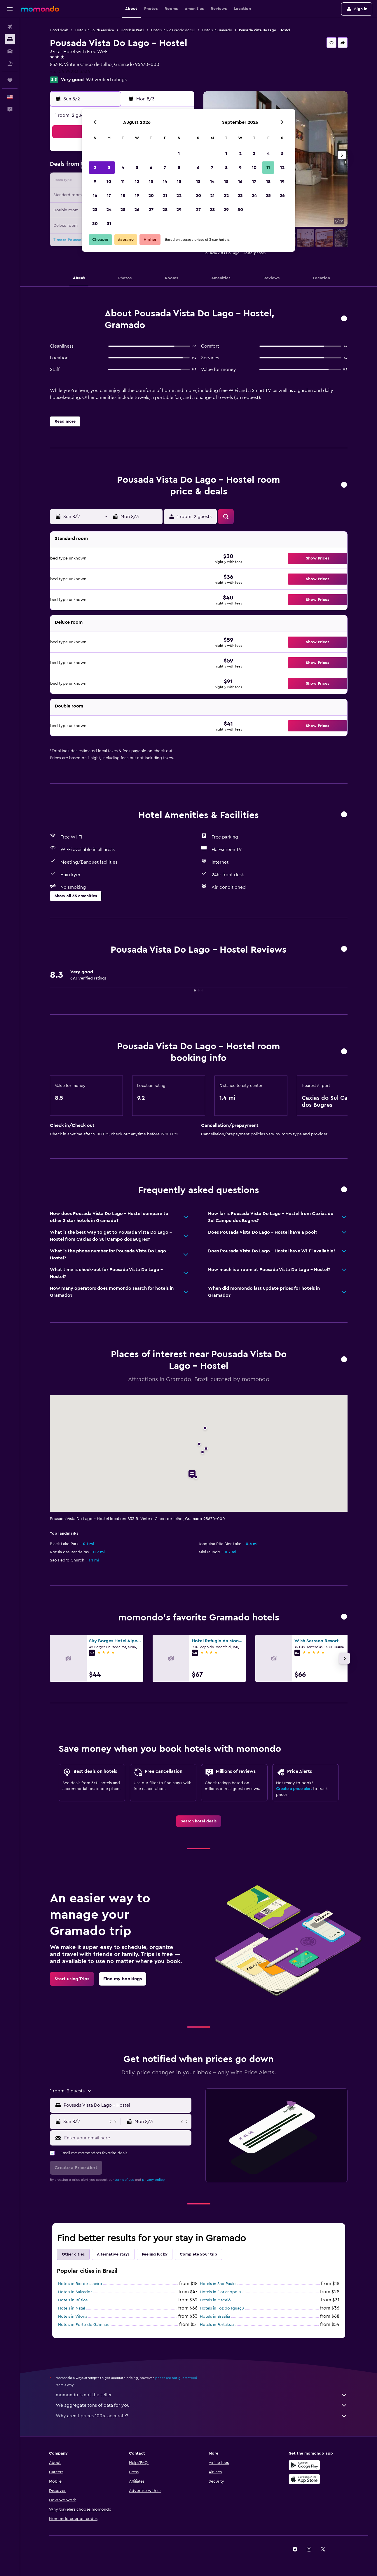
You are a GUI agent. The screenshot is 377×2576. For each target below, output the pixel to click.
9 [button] (95, 181)
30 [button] (95, 223)
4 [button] (123, 167)
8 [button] (179, 167)
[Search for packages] (10, 63)
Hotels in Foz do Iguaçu (222, 2308)
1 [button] (179, 153)
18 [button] (123, 195)
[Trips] (10, 80)
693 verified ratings (106, 79)
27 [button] (151, 209)
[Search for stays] (10, 39)
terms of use (124, 2179)
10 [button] (109, 181)
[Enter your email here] (126, 2138)
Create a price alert (294, 1789)
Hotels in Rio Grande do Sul (173, 30)
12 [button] (137, 181)
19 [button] (137, 195)
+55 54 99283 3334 (70, 71)
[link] (198, 1821)
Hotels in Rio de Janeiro (80, 2284)
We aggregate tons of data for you (202, 2405)
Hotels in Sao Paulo (218, 2284)
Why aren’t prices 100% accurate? (202, 2415)
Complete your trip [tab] (198, 2254)
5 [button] (137, 167)
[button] (10, 9)
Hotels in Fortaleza (217, 2325)
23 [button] (94, 209)
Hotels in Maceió (215, 2300)
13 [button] (151, 181)
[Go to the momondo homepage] (40, 9)
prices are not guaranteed (176, 2378)
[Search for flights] (10, 27)
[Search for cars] (10, 51)
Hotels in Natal (71, 2308)
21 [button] (165, 195)
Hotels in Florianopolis (220, 2292)
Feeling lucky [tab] (154, 2254)
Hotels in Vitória (72, 2316)
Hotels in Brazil (132, 30)
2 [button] (95, 167)
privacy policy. (153, 2179)
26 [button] (136, 209)
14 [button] (165, 181)
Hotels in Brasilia (215, 2316)
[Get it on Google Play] (304, 2465)
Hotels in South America (94, 30)
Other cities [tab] (73, 2254)
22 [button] (178, 195)
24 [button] (108, 209)
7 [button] (165, 167)
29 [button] (178, 209)
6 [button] (151, 167)
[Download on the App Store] (304, 2479)
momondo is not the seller (202, 2394)
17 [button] (109, 195)
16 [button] (95, 195)
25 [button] (122, 209)
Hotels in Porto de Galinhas (83, 2325)
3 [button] (109, 167)
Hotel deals (59, 30)
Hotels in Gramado (217, 30)
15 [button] (179, 181)
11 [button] (123, 181)
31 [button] (109, 223)
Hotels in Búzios (73, 2300)
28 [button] (164, 209)
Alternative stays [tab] (113, 2254)
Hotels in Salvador (75, 2292)
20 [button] (151, 195)
